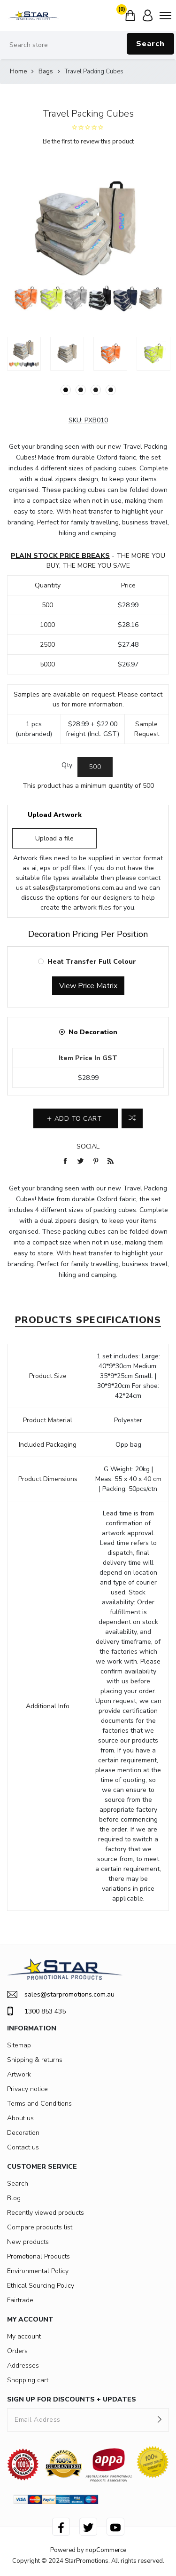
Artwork (19, 2074)
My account (24, 2336)
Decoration (23, 2132)
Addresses (23, 2365)
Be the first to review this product (88, 141)
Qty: (67, 765)
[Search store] (88, 45)
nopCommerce (105, 2550)
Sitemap (19, 2045)
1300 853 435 (36, 2011)
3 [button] (95, 390)
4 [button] (110, 390)
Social (88, 1146)
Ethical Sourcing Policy (40, 2285)
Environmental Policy (38, 2271)
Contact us (23, 2147)
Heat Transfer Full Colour (91, 961)
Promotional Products (38, 2256)
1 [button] (65, 390)
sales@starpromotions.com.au (78, 887)
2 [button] (80, 390)
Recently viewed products (45, 2212)
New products (28, 2241)
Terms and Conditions (39, 2103)
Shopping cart (27, 2380)
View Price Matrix (88, 986)
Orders (17, 2350)
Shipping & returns (34, 2059)
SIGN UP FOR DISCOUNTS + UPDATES (71, 2399)
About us (20, 2118)
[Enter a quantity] (95, 767)
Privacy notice (27, 2089)
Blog (14, 2198)
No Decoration (93, 1032)
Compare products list (39, 2227)
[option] (24, 353)
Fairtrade (20, 2300)
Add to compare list (132, 1118)
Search (150, 44)
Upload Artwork (55, 814)
